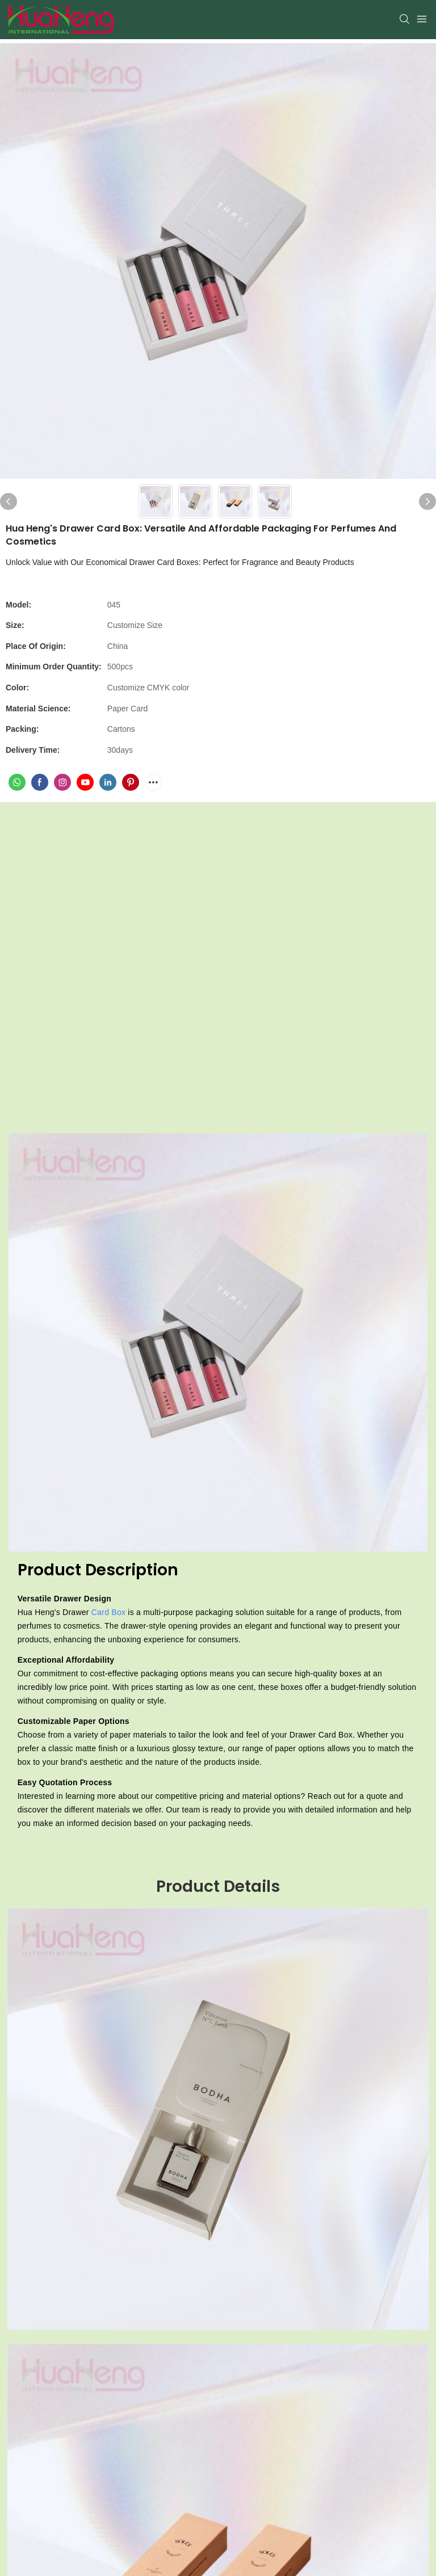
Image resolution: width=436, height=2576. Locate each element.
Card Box (108, 1612)
